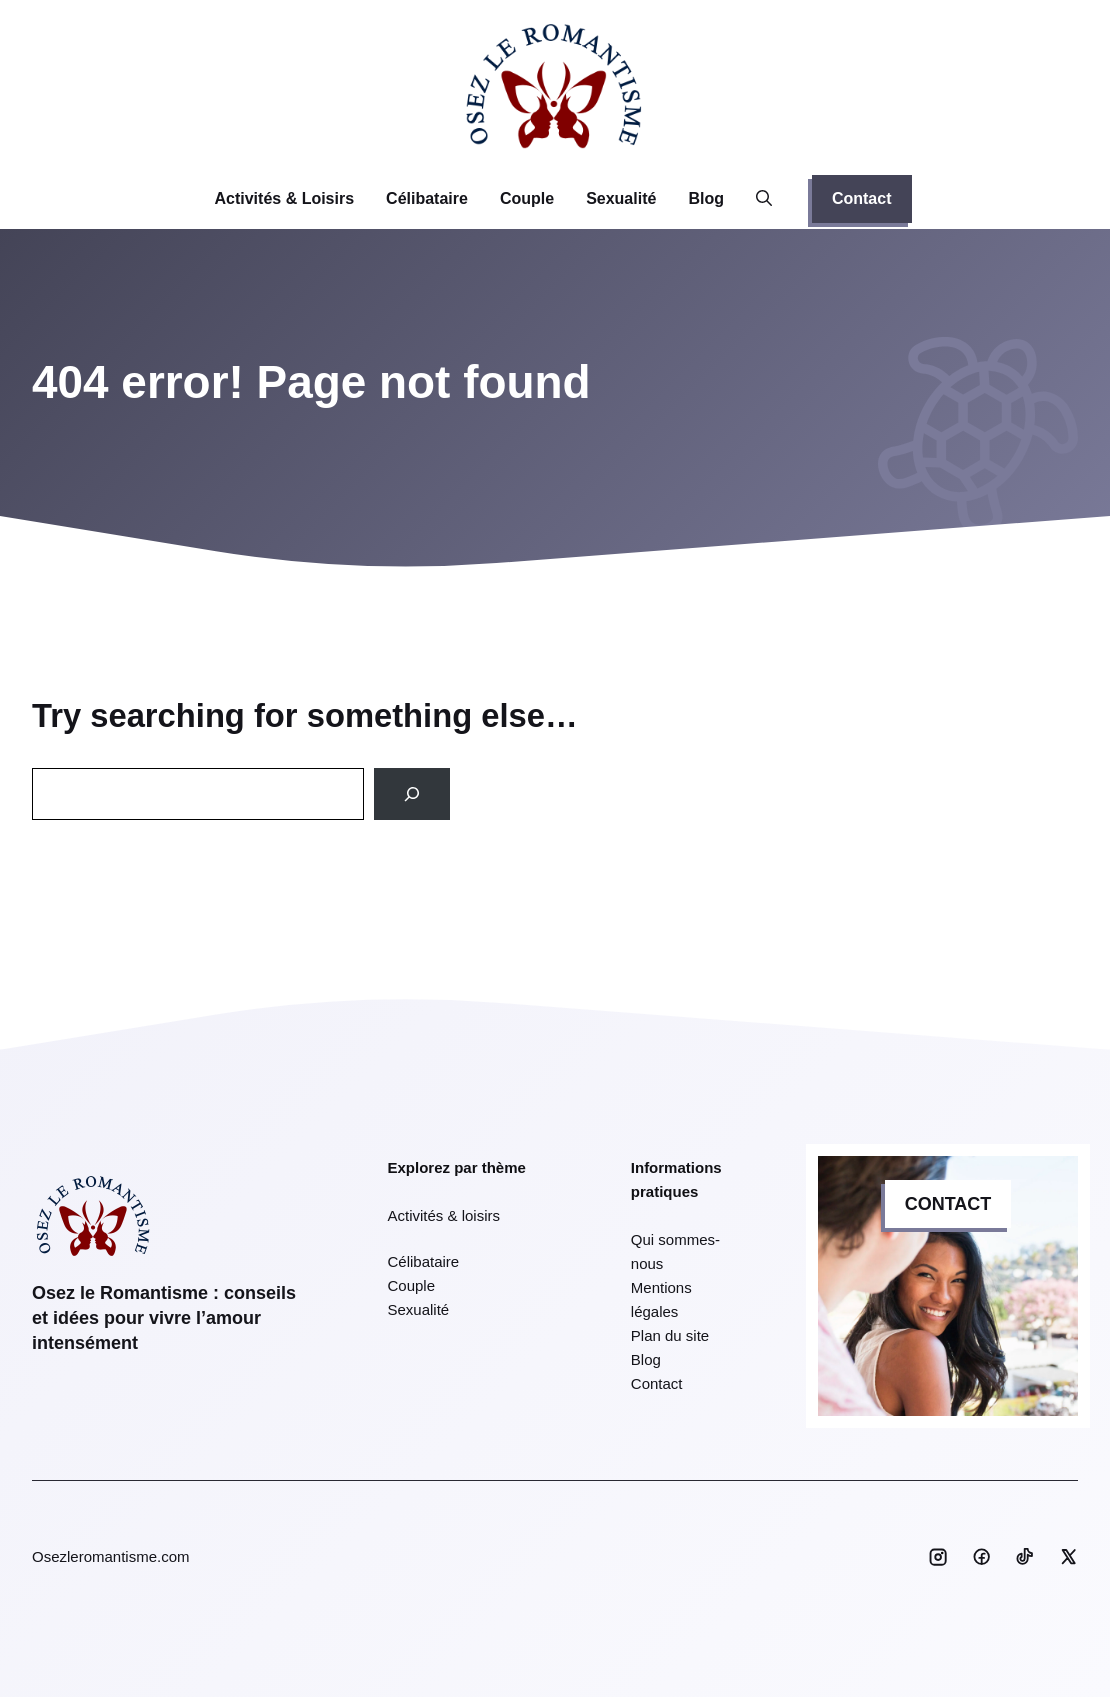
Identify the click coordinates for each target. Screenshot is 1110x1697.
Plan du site (670, 1335)
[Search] (412, 794)
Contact (862, 198)
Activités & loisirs (444, 1215)
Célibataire (427, 198)
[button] (764, 199)
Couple (527, 198)
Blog (706, 198)
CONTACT (948, 1204)
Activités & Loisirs (284, 198)
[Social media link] (938, 1557)
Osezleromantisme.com (111, 1556)
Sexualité (621, 198)
